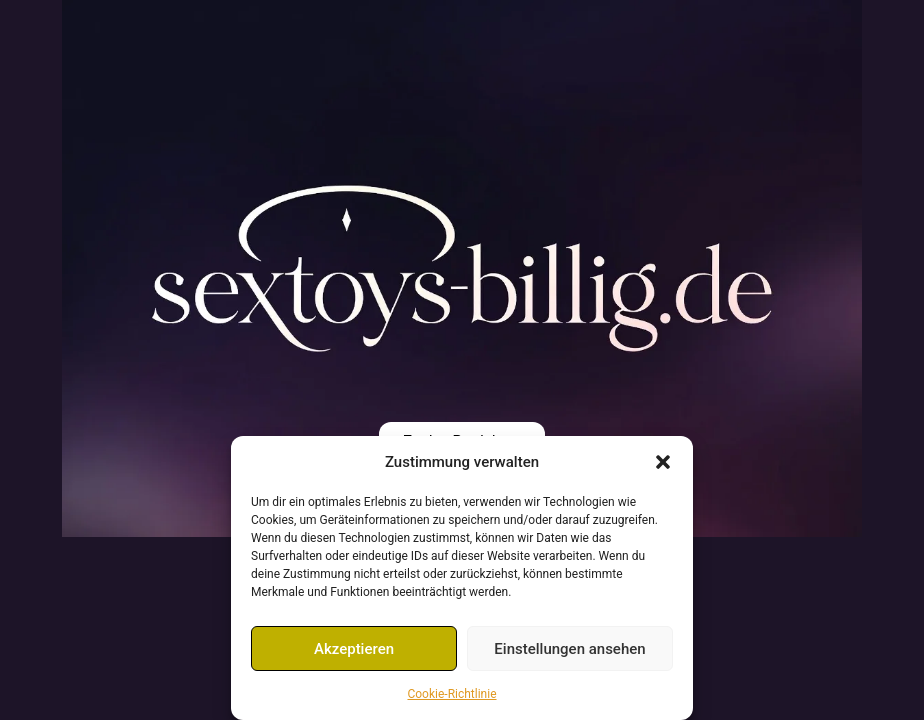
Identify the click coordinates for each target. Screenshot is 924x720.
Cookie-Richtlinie (451, 694)
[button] (663, 462)
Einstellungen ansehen (569, 649)
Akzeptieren (354, 649)
